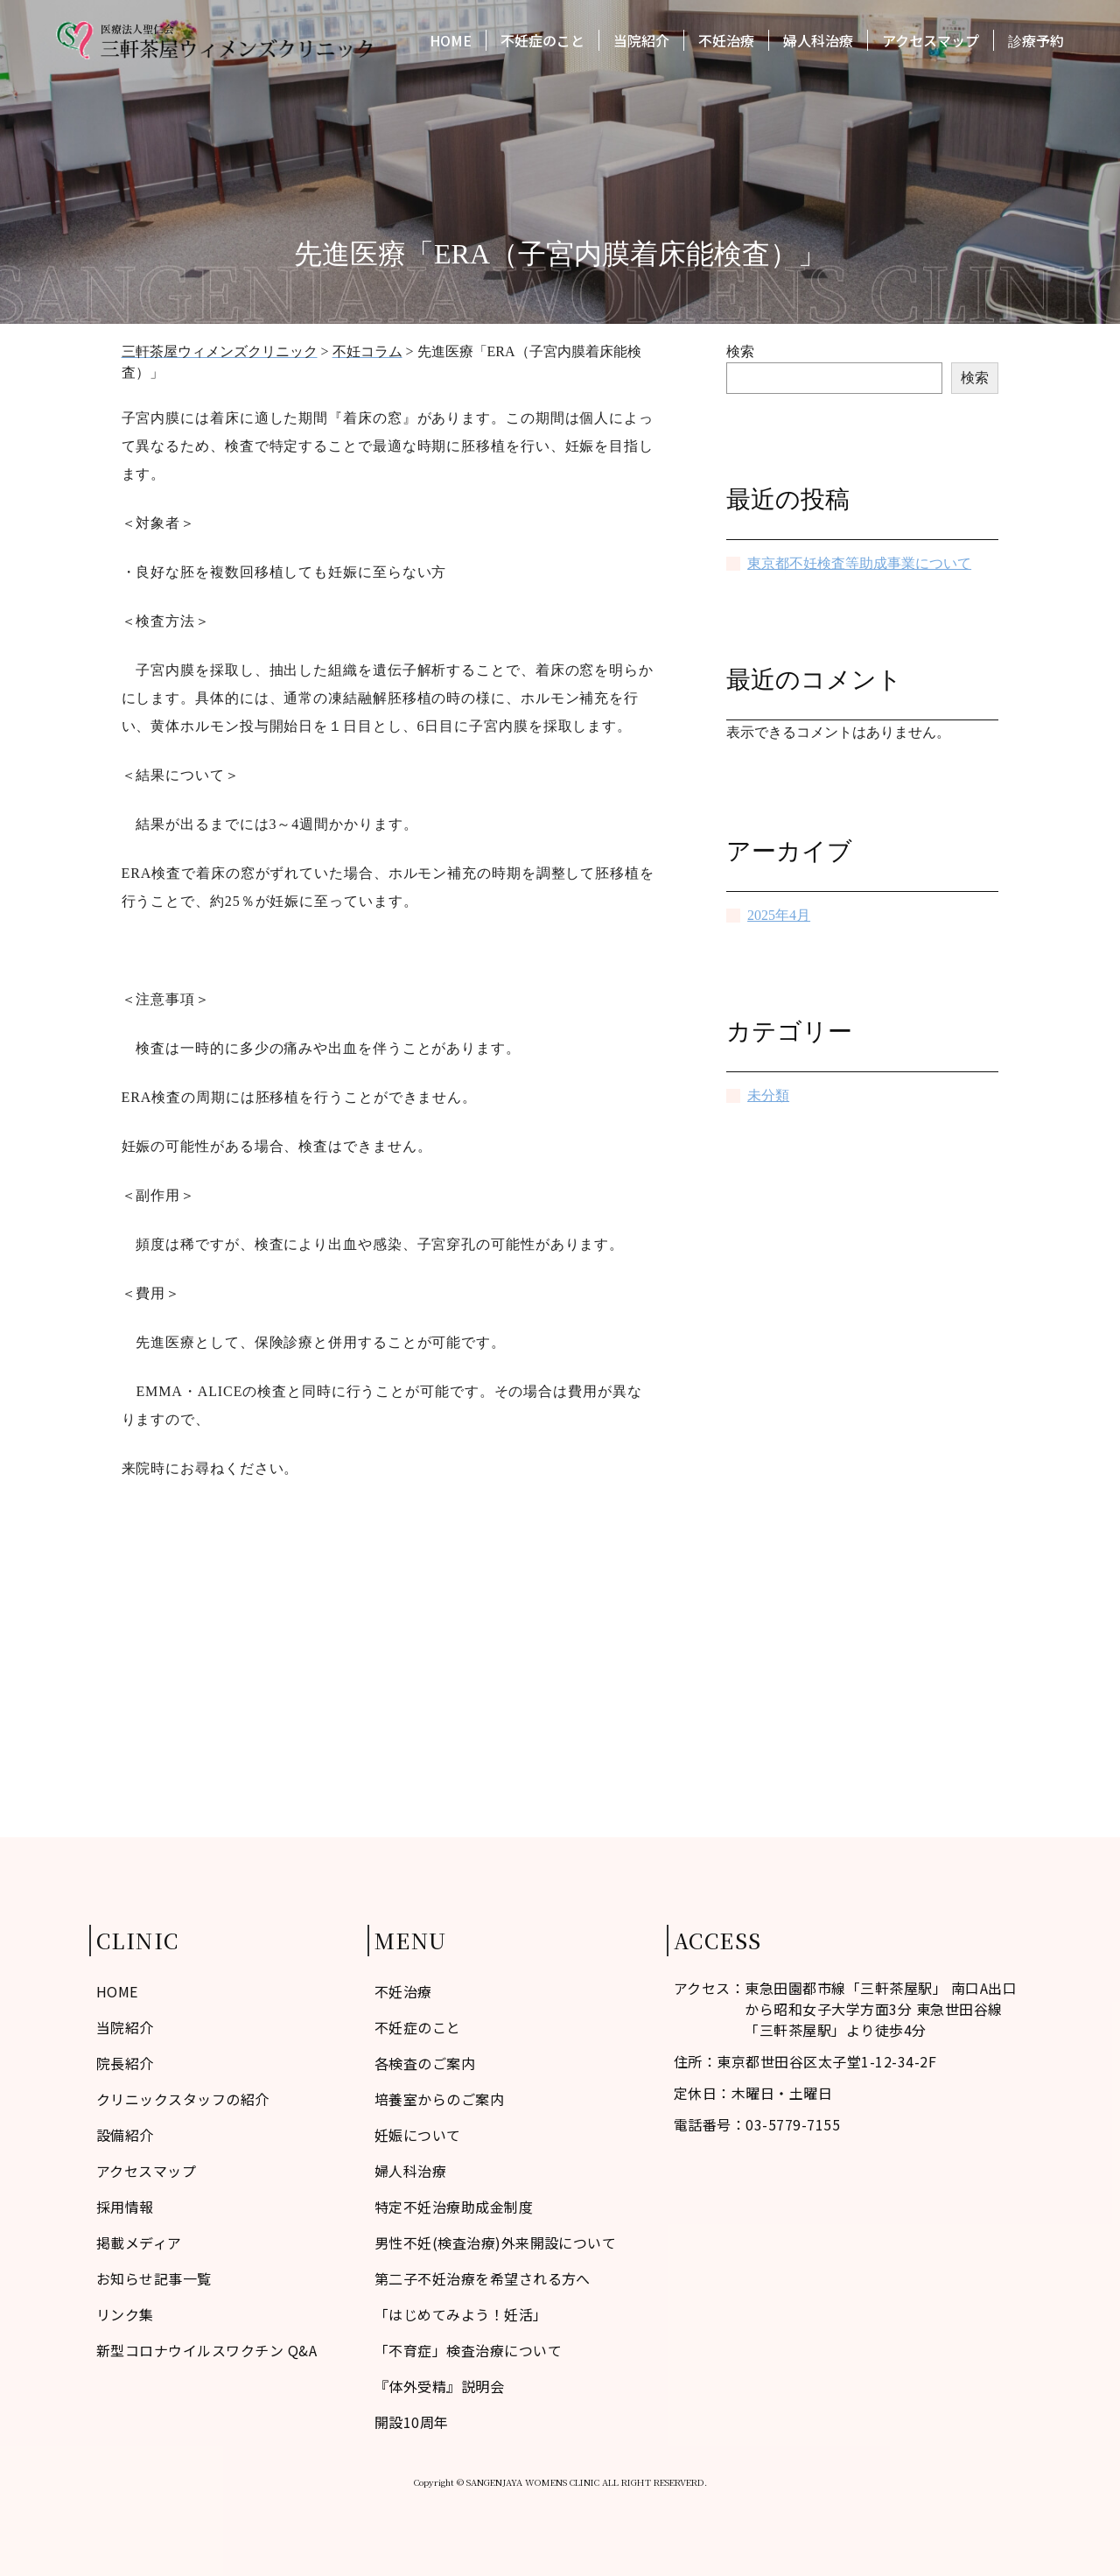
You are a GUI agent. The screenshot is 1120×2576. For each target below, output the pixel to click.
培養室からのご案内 (439, 2098)
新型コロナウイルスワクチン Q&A (206, 2350)
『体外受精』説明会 (439, 2386)
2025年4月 (778, 915)
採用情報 (125, 2206)
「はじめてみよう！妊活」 (461, 2314)
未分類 (768, 1095)
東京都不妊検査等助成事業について (859, 563)
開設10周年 (411, 2421)
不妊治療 (726, 42)
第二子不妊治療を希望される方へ (482, 2278)
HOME (451, 42)
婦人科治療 (818, 42)
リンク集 (125, 2314)
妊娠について (417, 2134)
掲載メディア (139, 2242)
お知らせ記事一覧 (154, 2278)
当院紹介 (641, 42)
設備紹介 (125, 2134)
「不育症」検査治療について (468, 2350)
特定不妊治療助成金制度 (453, 2206)
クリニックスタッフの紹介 (183, 2098)
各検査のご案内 (424, 2063)
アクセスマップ (930, 42)
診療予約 (1036, 42)
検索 (740, 351)
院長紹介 (125, 2063)
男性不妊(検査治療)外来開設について (495, 2242)
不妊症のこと (542, 42)
